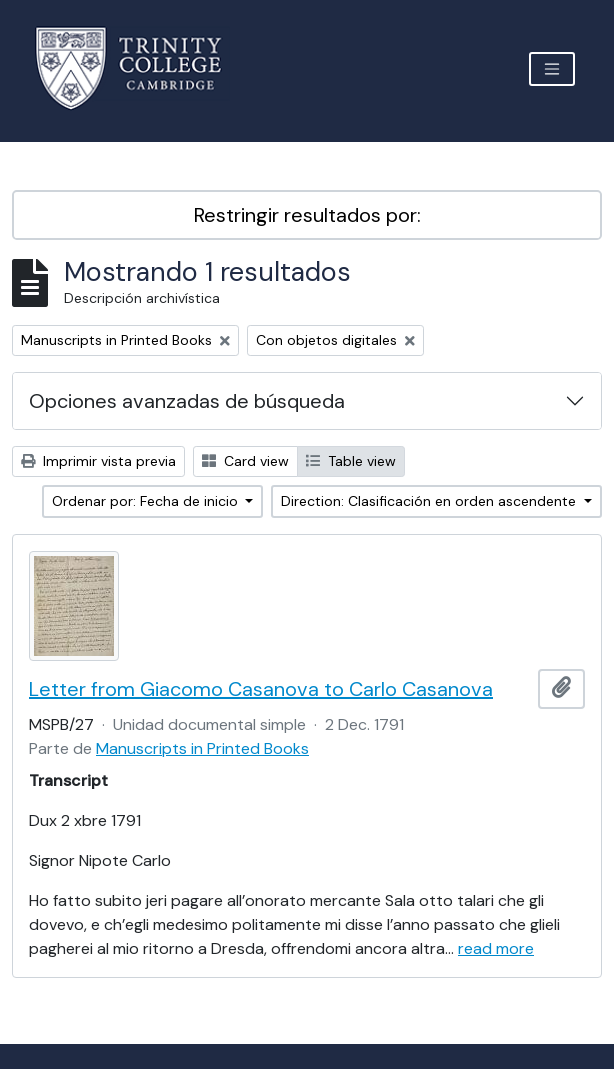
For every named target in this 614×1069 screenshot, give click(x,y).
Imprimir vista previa (98, 461)
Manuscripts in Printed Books (202, 748)
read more (496, 948)
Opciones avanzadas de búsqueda (187, 401)
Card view (245, 461)
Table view (351, 461)
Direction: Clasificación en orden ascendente (430, 501)
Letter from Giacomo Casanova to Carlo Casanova (261, 689)
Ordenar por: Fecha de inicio (147, 501)
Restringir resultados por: (307, 215)
